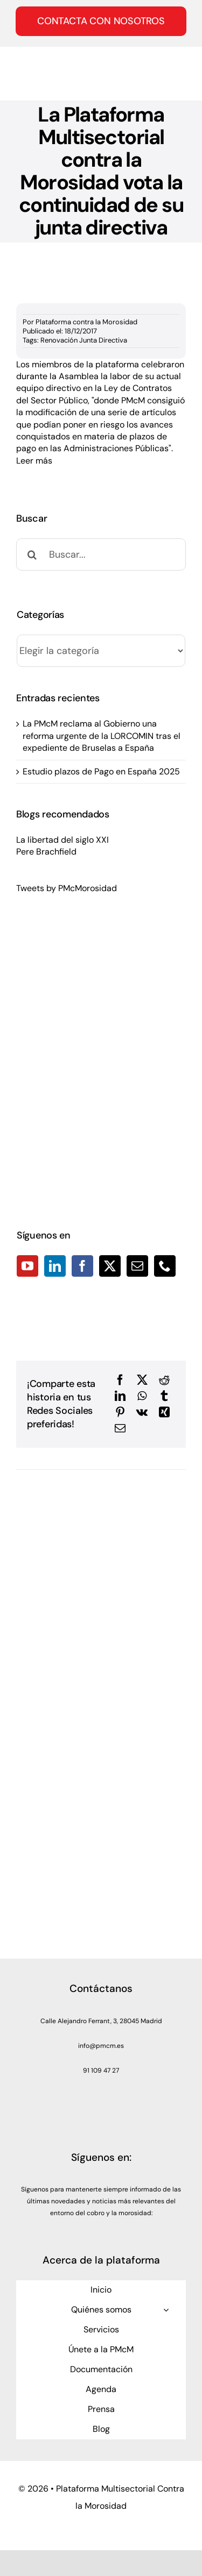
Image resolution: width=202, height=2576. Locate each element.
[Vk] (142, 1412)
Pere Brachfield (46, 851)
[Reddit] (164, 1380)
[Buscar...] (101, 554)
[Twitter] (110, 1266)
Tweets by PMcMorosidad (66, 888)
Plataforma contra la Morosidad (86, 321)
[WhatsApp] (142, 1396)
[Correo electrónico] (120, 1428)
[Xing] (164, 1412)
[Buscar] (32, 554)
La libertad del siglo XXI (62, 839)
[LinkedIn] (55, 1266)
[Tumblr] (164, 1396)
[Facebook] (82, 1266)
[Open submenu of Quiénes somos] (166, 2309)
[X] (142, 1380)
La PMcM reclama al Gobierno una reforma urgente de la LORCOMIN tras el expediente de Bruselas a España (101, 735)
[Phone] (165, 1266)
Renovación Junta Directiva (83, 340)
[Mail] (137, 1266)
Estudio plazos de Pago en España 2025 (101, 771)
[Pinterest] (120, 1412)
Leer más (35, 460)
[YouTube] (27, 1266)
